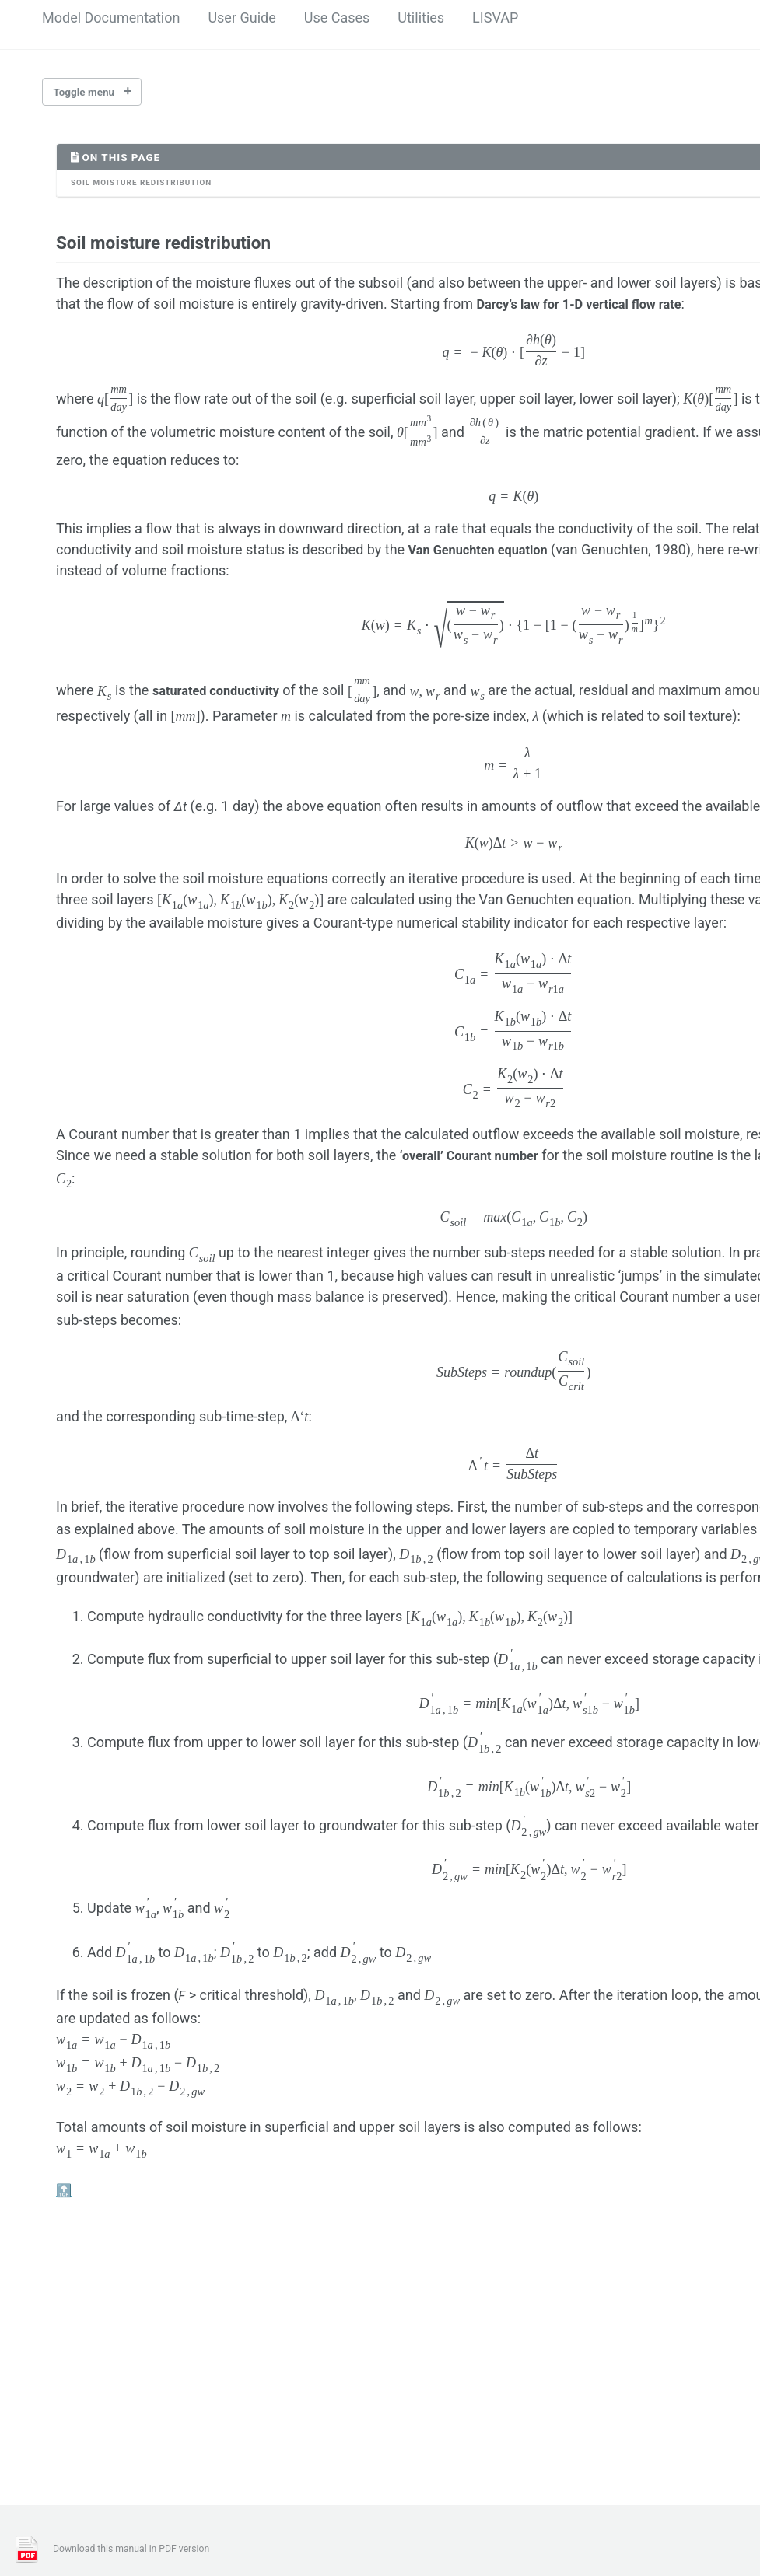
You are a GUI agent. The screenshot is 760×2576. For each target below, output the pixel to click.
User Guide (241, 17)
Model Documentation (111, 17)
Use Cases (337, 17)
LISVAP (495, 17)
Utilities (421, 17)
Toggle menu (84, 92)
